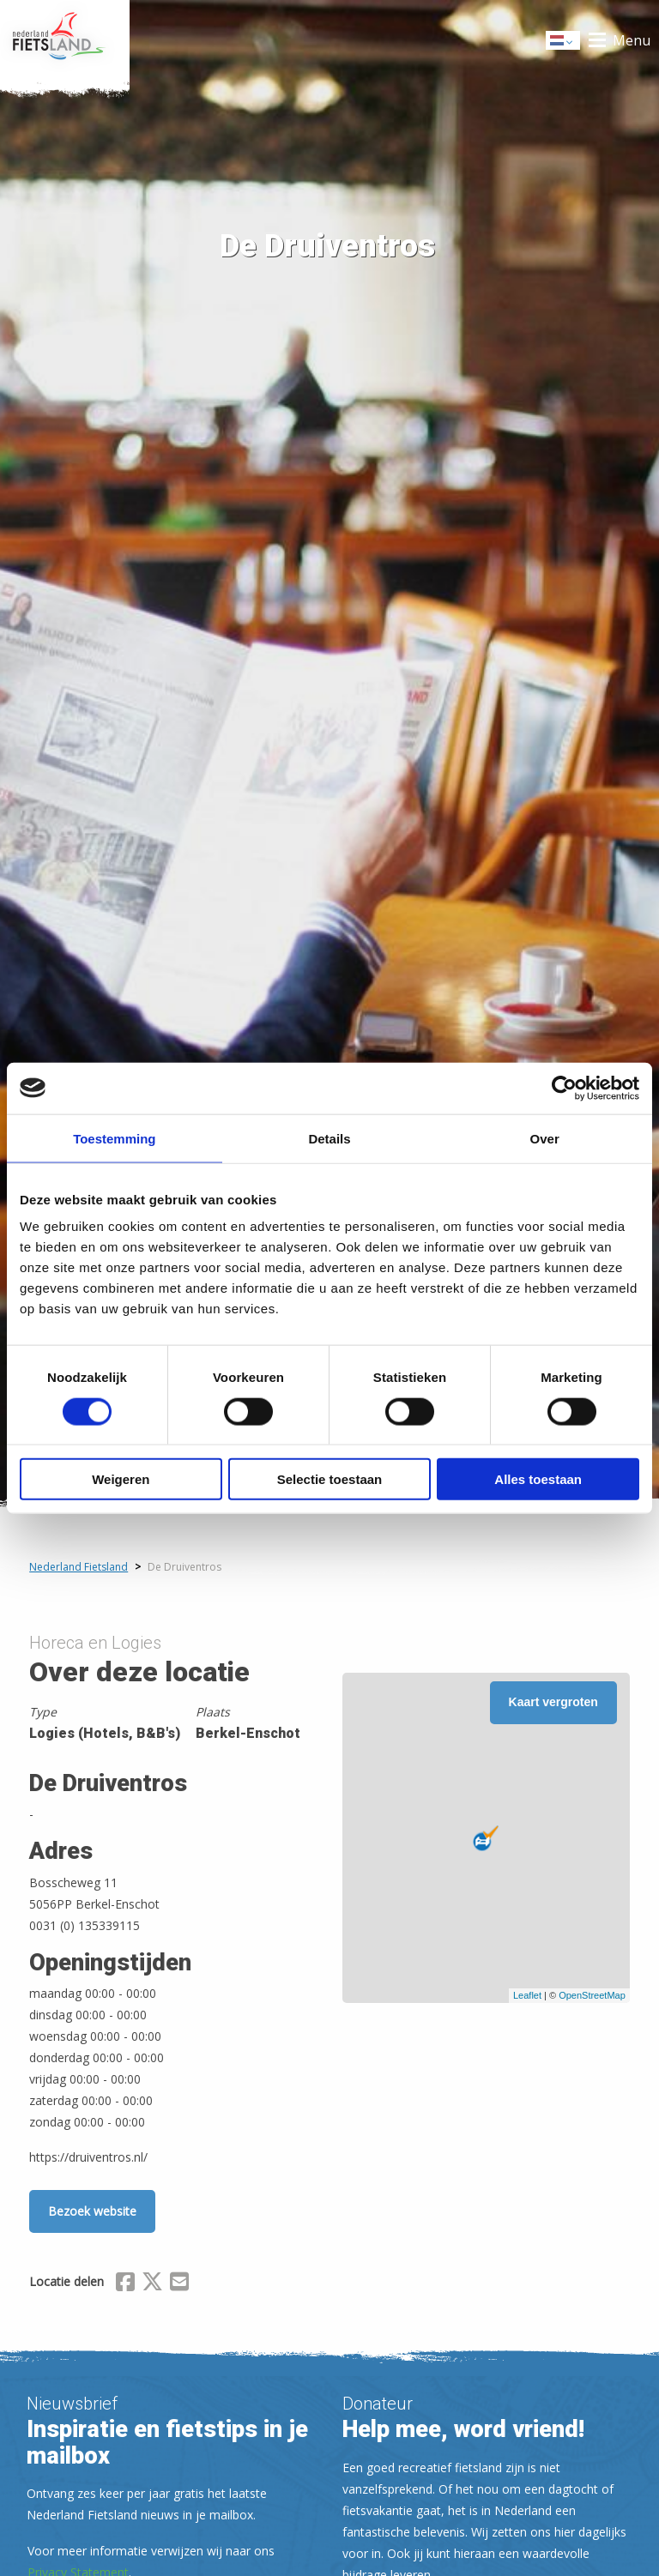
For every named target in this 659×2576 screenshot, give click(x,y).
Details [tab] (329, 1138)
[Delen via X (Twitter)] (152, 2284)
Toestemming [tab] (114, 1138)
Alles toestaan (538, 1479)
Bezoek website (92, 2211)
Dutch (563, 41)
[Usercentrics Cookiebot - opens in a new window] (564, 1088)
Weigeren (120, 1479)
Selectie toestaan (330, 1479)
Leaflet (527, 1995)
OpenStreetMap (592, 1995)
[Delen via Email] (179, 2284)
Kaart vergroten (553, 1702)
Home (65, 40)
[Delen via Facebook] (125, 2284)
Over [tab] (544, 1138)
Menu (631, 40)
